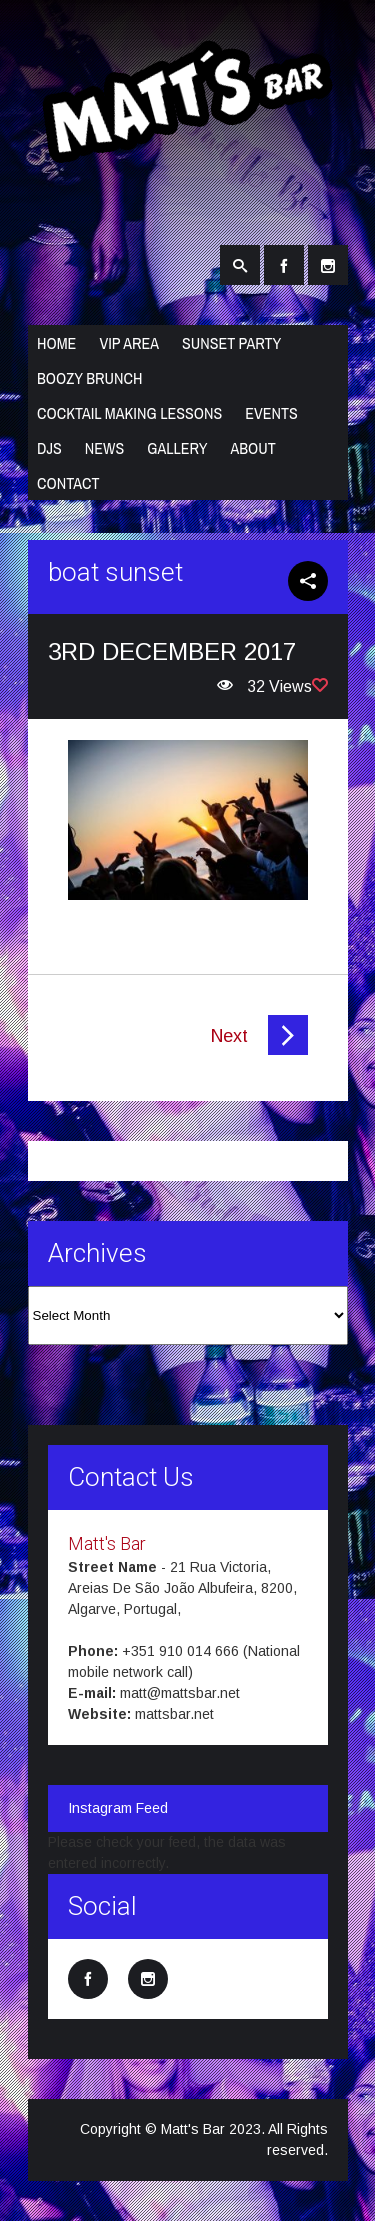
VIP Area (129, 343)
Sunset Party (231, 343)
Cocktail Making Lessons (129, 413)
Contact (68, 483)
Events (271, 413)
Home (56, 343)
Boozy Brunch (89, 378)
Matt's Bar (107, 1543)
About (252, 448)
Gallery (177, 448)
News (104, 448)
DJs (49, 448)
